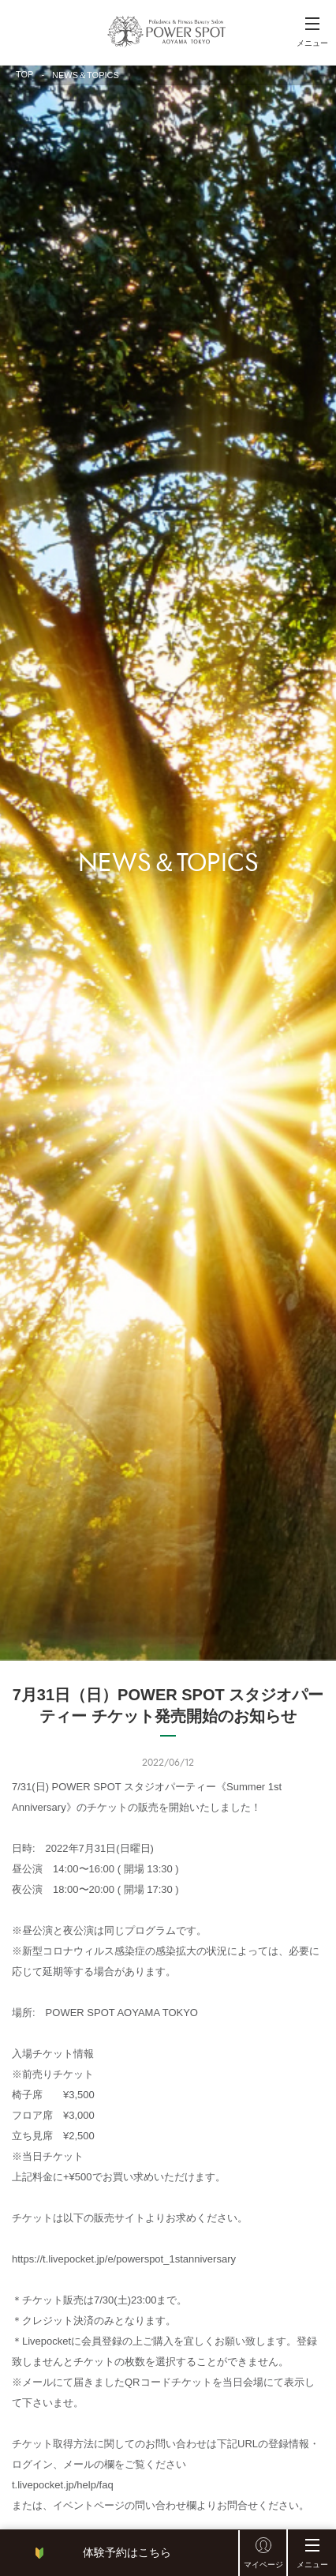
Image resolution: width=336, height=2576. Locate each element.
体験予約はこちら (127, 2552)
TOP (24, 74)
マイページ (263, 2564)
